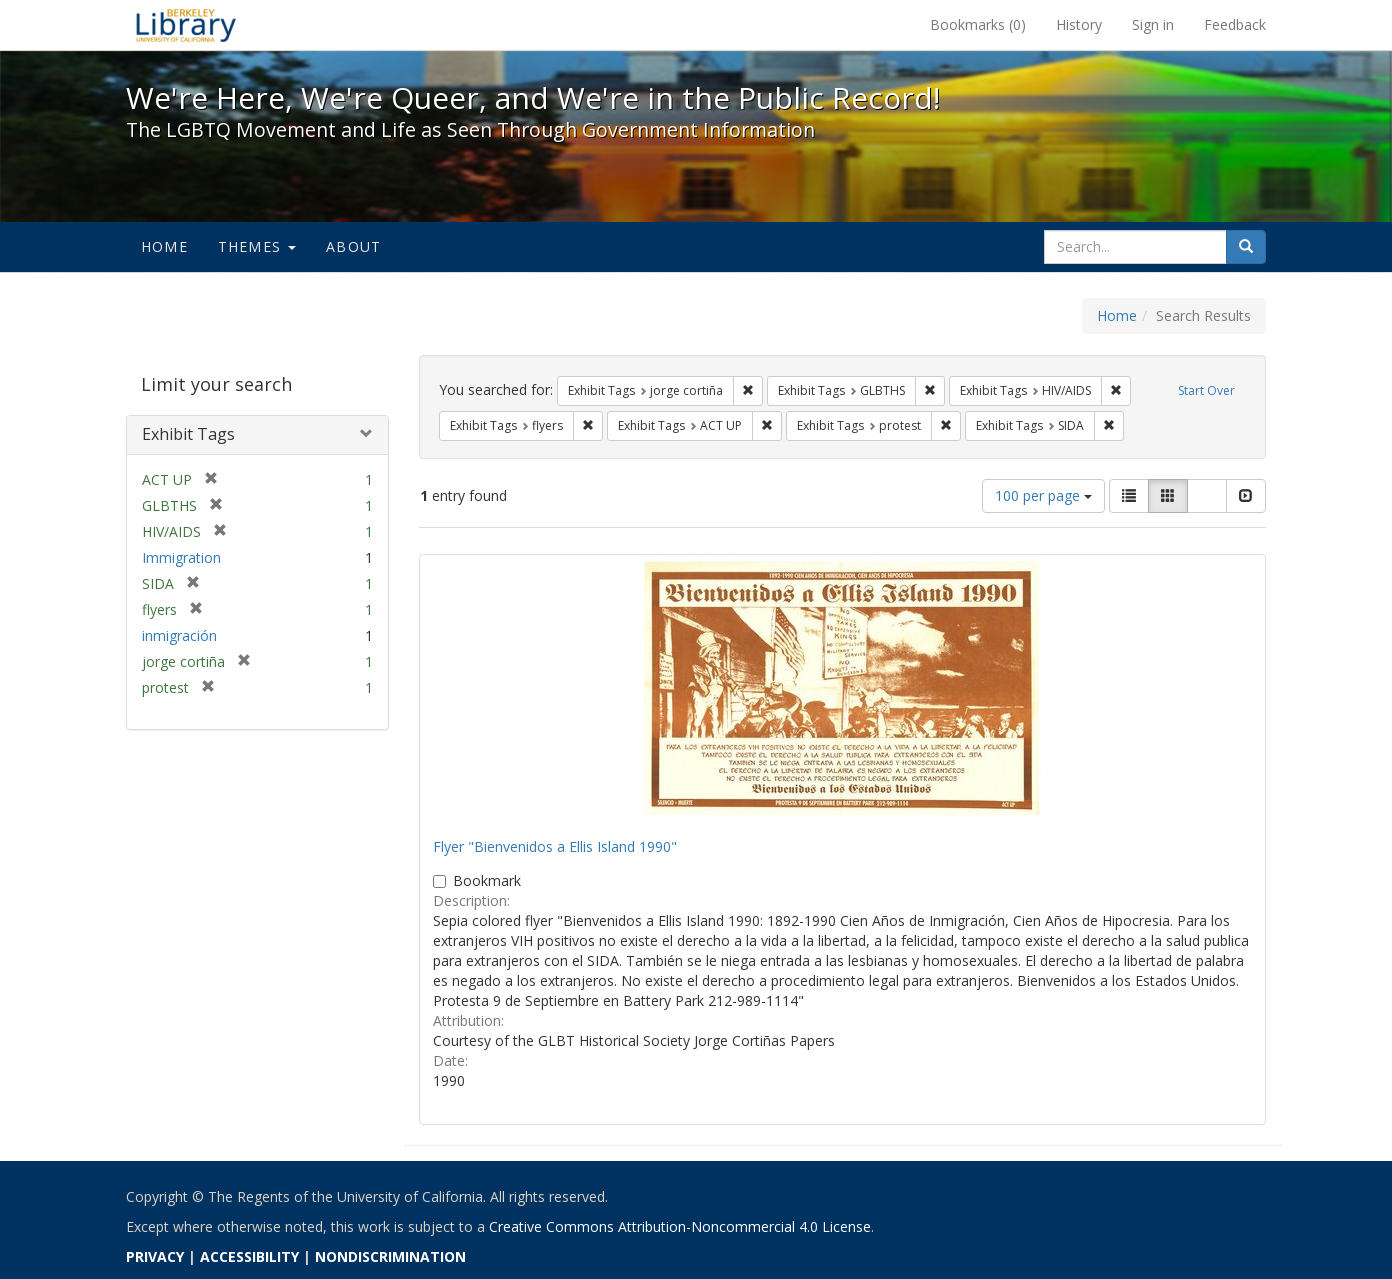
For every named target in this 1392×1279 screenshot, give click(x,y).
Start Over (1206, 390)
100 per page (1043, 495)
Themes (257, 246)
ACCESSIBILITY (249, 1256)
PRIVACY (155, 1256)
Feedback (1235, 24)
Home (164, 246)
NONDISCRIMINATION (390, 1256)
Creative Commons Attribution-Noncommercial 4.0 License (680, 1226)
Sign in (1153, 24)
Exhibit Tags (188, 434)
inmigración (179, 635)
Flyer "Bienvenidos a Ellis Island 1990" (555, 846)
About (353, 246)
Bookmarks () (978, 24)
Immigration (181, 557)
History (1079, 24)
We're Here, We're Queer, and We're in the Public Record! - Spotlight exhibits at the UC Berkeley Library (186, 25)
